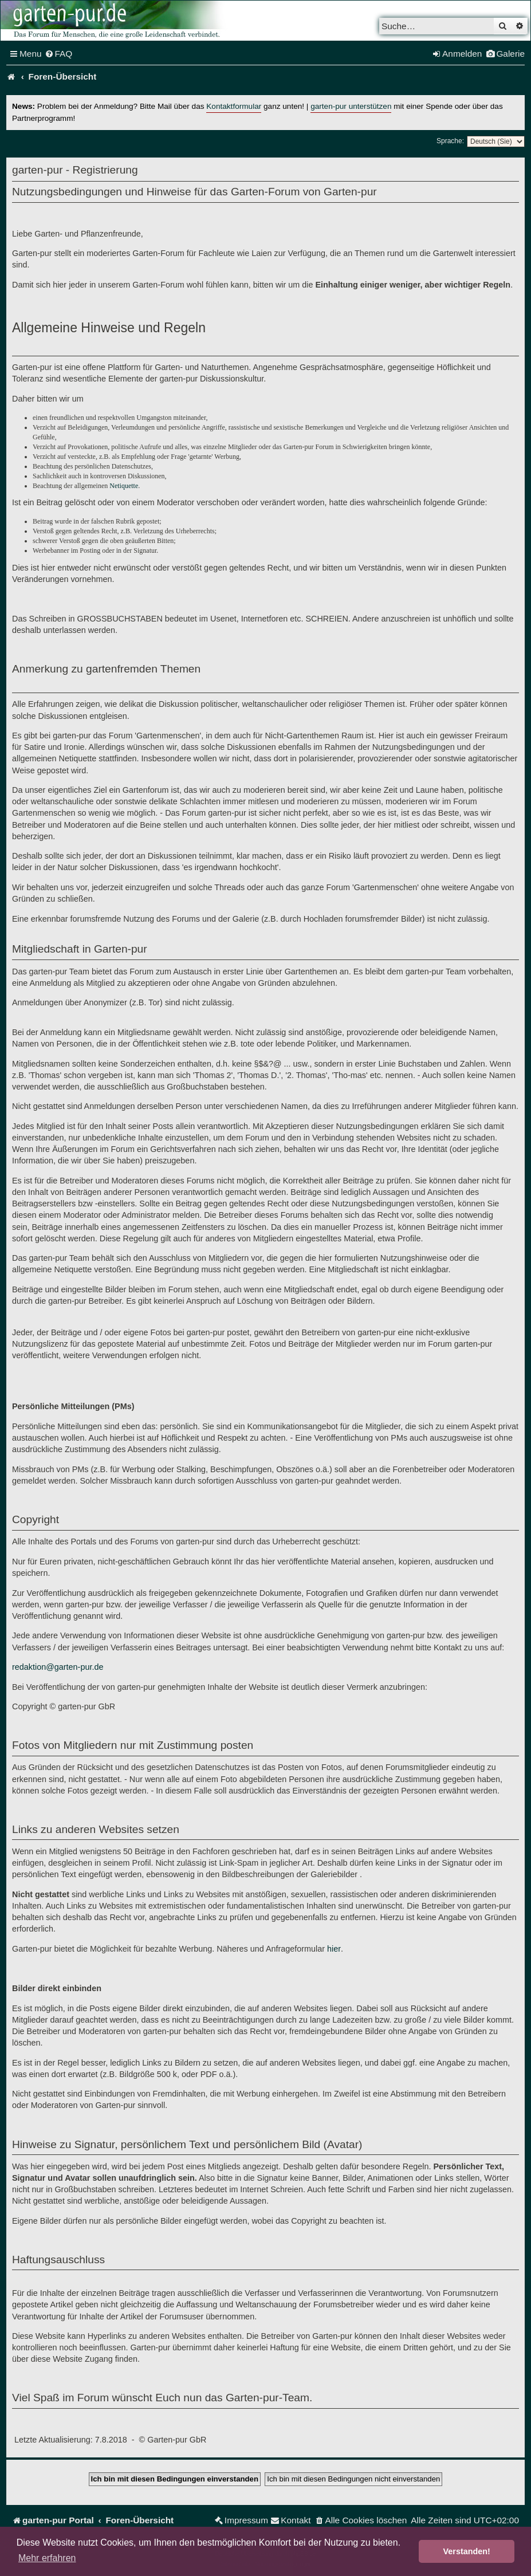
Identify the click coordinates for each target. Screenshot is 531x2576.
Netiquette (123, 486)
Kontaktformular (233, 106)
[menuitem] (59, 54)
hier (334, 1948)
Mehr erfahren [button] (47, 2558)
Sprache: (450, 141)
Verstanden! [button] (466, 2551)
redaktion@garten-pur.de (57, 1667)
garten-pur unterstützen (350, 106)
